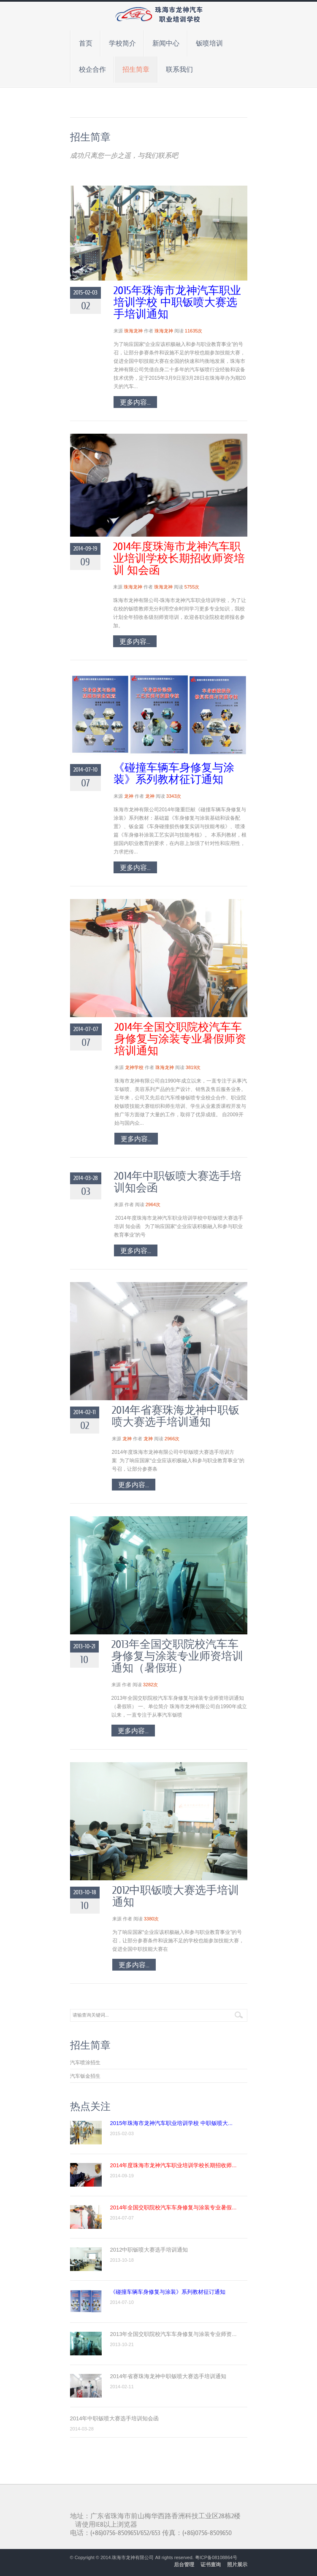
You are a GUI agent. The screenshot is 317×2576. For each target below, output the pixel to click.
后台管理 (184, 2565)
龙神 (128, 796)
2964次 (153, 1204)
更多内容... (135, 402)
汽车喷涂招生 (85, 2063)
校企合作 (92, 69)
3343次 (173, 796)
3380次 (151, 1918)
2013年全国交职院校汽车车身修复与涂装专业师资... (173, 2334)
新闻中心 (165, 43)
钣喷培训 (209, 43)
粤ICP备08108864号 (216, 2557)
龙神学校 (134, 1067)
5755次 (191, 586)
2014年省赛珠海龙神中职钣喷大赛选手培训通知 (175, 1416)
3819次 (193, 1067)
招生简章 (135, 69)
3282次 (150, 1684)
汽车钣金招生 (85, 2076)
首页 (85, 43)
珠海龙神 (133, 330)
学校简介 (122, 43)
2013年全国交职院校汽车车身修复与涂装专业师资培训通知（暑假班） (177, 1656)
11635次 (194, 330)
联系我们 (179, 69)
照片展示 (237, 2565)
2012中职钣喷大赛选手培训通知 (175, 1896)
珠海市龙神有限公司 (133, 2557)
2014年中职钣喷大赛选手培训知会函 (177, 1182)
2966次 (172, 1438)
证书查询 (210, 2565)
